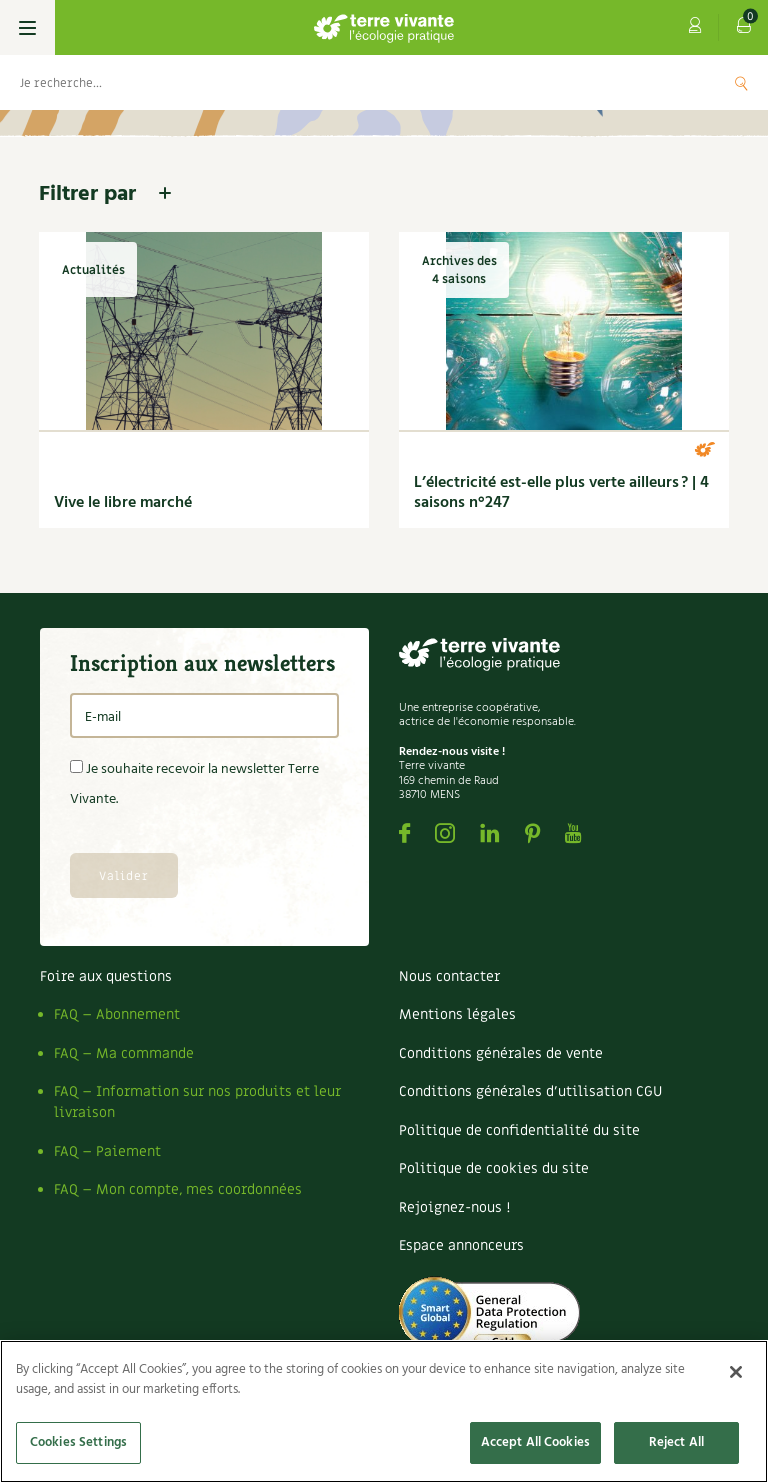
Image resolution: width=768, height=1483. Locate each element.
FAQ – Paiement (107, 1151)
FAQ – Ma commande (124, 1053)
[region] (384, 1411)
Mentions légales (457, 1014)
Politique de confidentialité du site (519, 1130)
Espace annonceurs (461, 1245)
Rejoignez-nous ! (454, 1207)
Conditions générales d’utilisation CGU (530, 1091)
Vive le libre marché (123, 503)
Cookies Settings (78, 1442)
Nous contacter (449, 976)
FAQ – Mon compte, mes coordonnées (178, 1189)
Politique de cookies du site (494, 1168)
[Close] (736, 1372)
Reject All (676, 1442)
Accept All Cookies (535, 1442)
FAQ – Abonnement (117, 1014)
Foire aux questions (106, 976)
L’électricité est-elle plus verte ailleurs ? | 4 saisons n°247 (561, 493)
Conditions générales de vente (501, 1053)
